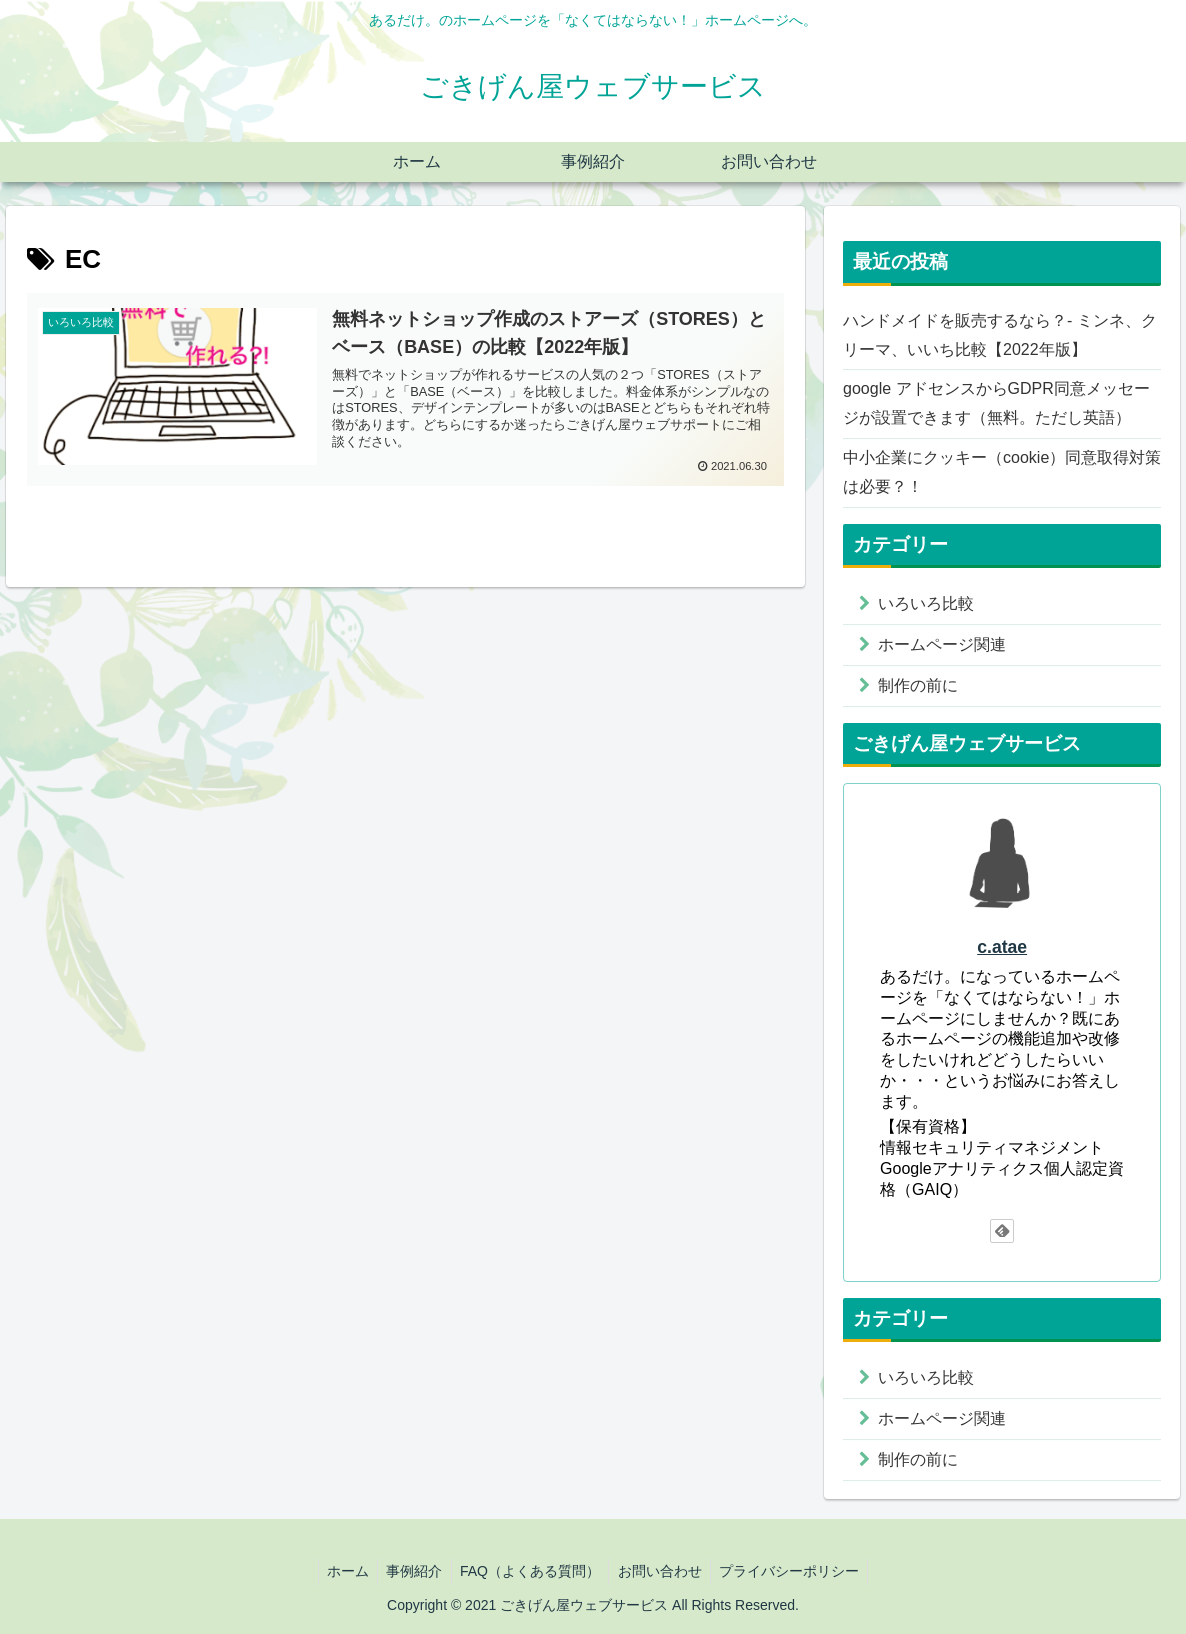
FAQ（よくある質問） (530, 1571)
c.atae (1002, 947)
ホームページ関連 (942, 644)
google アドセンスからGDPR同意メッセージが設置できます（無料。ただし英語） (996, 403)
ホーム (341, 1571)
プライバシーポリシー (796, 1571)
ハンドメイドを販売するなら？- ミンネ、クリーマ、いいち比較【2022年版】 (1000, 335)
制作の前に (918, 685)
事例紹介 (411, 1571)
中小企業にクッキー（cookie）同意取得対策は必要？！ (1002, 472)
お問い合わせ (663, 1571)
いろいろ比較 (926, 603)
